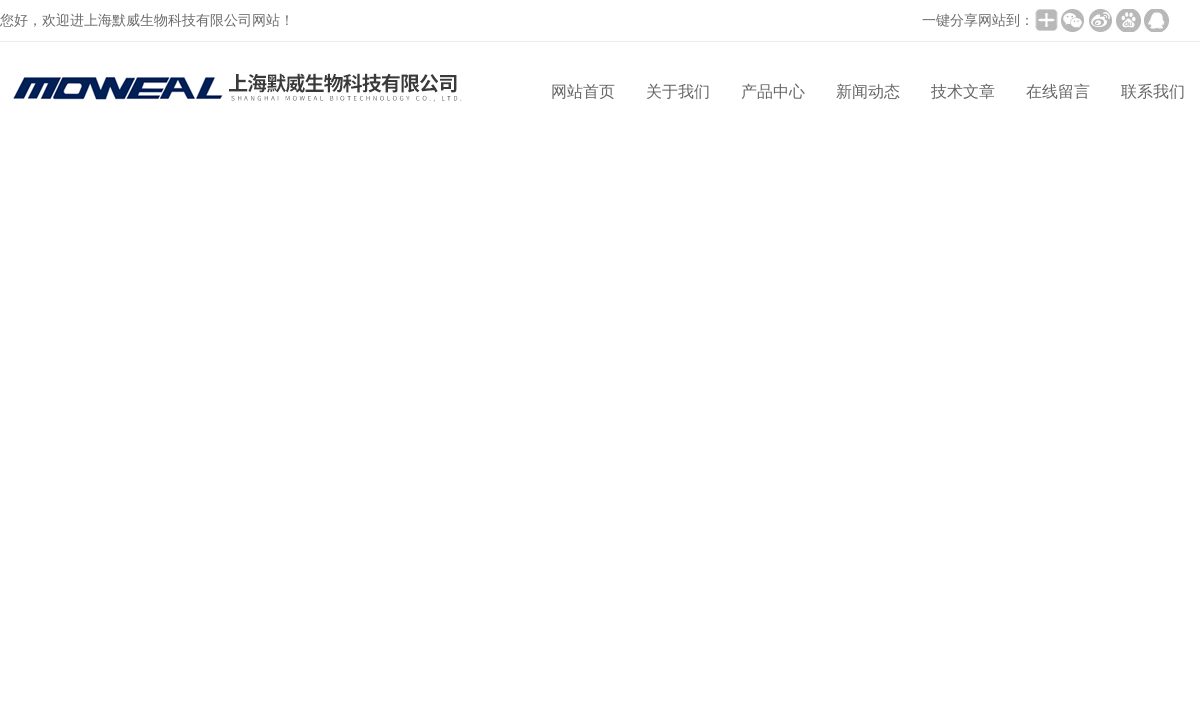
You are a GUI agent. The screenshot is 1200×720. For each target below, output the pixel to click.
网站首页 (583, 91)
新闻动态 (868, 91)
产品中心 (773, 91)
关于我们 (678, 91)
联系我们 (1153, 91)
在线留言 (1058, 91)
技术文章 (963, 91)
